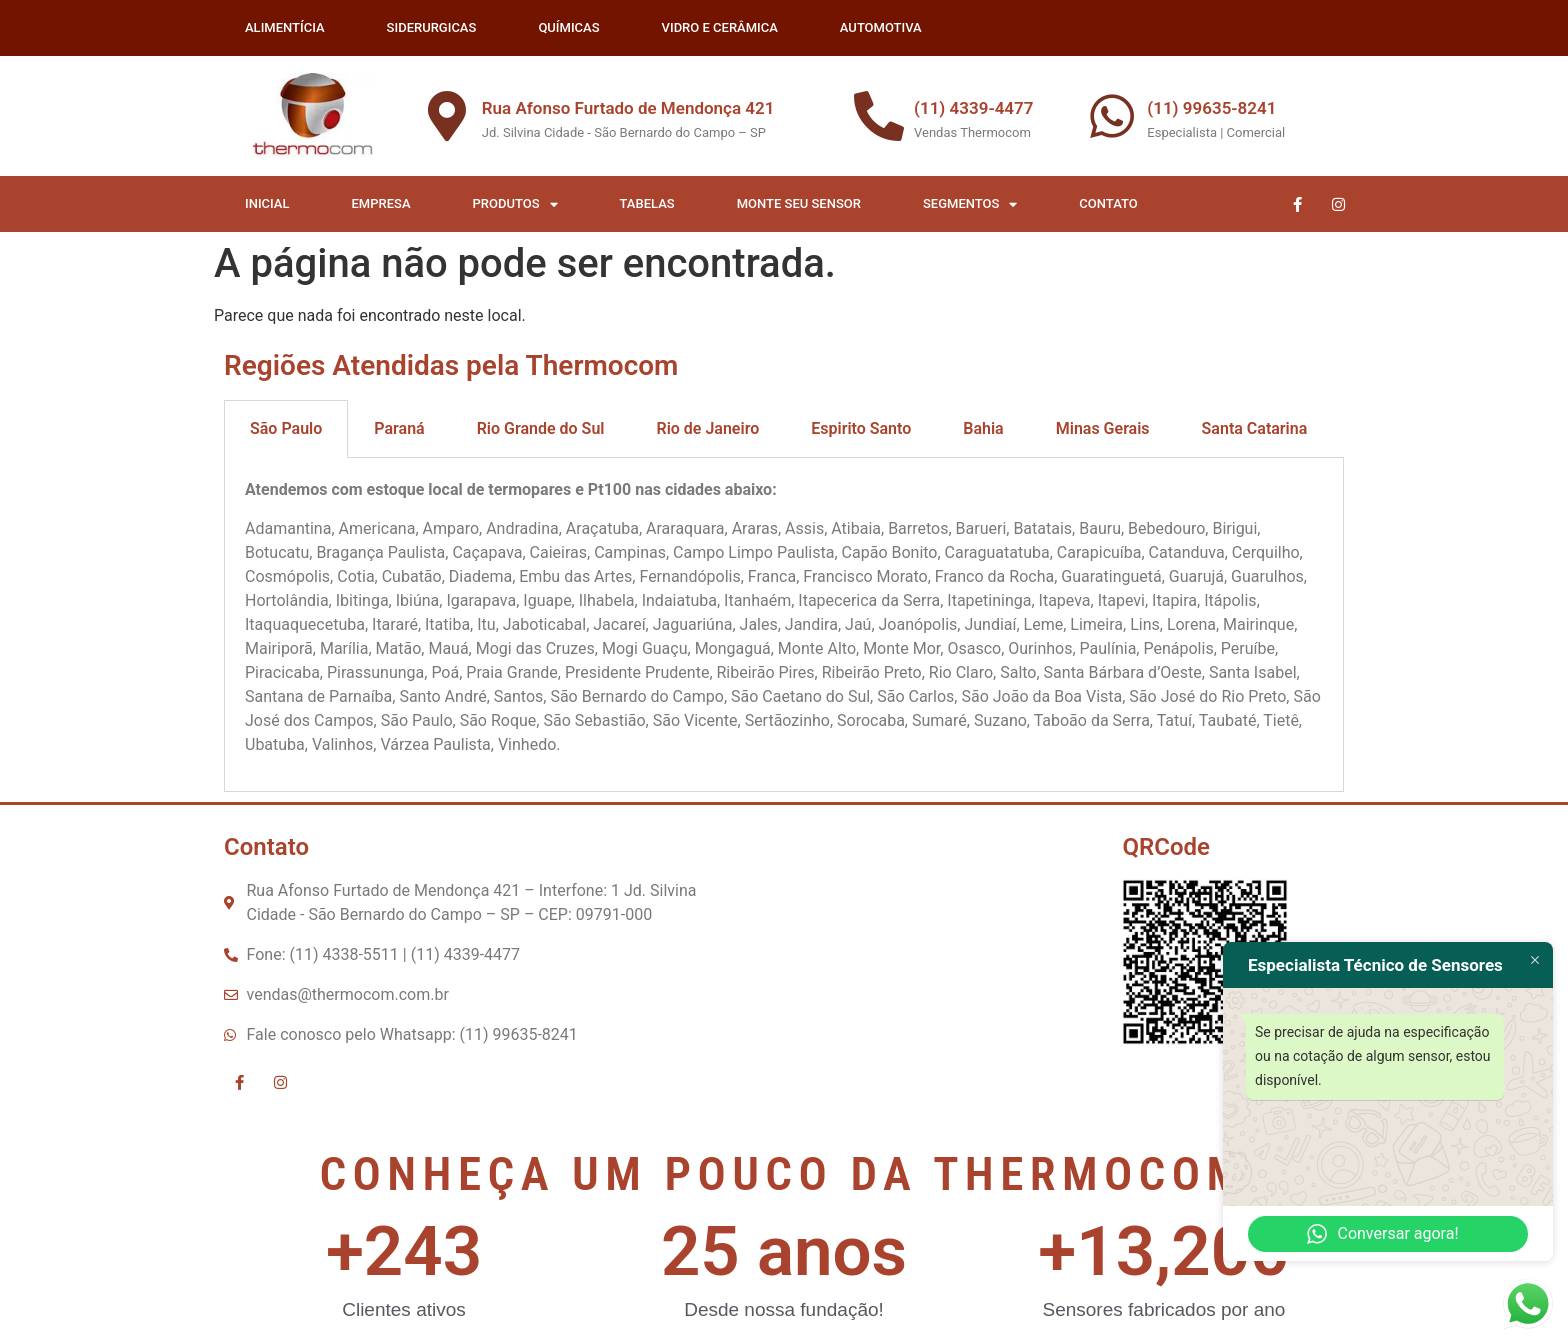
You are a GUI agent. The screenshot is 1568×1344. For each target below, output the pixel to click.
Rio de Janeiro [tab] (707, 428)
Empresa (381, 203)
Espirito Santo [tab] (861, 428)
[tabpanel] (784, 625)
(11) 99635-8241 (1211, 108)
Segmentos (970, 204)
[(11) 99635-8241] (1112, 116)
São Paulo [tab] (286, 428)
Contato (1108, 203)
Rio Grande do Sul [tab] (541, 428)
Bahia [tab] (983, 428)
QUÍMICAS (568, 27)
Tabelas (647, 203)
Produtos (515, 204)
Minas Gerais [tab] (1103, 428)
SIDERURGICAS (432, 27)
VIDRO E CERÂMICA (720, 27)
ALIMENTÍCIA (285, 27)
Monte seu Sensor (799, 203)
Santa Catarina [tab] (1255, 428)
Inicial (267, 203)
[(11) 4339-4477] (879, 116)
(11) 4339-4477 (973, 108)
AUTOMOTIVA (881, 27)
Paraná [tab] (399, 428)
